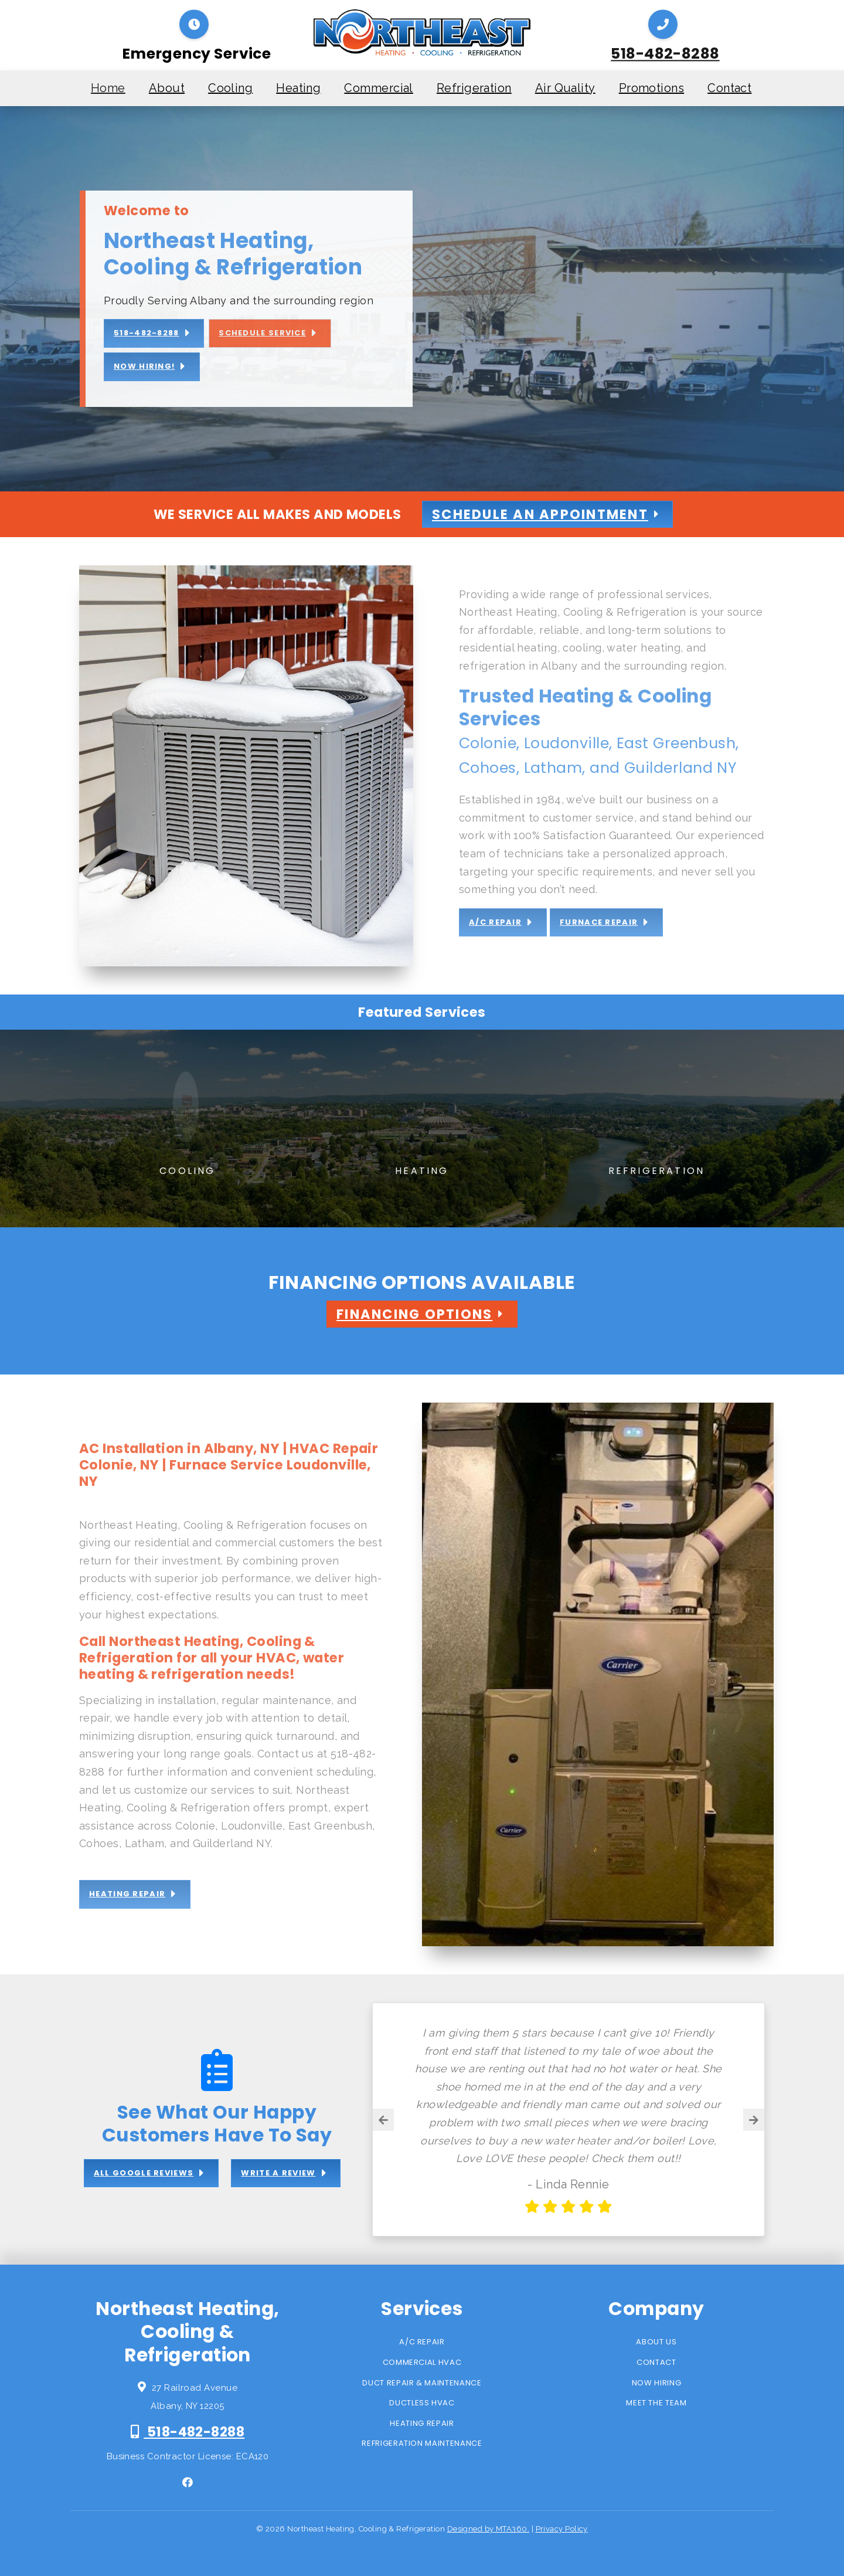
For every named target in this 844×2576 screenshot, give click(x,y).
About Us (656, 2341)
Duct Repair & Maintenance (421, 2382)
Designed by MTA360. (488, 2528)
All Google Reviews (143, 2172)
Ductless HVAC (421, 2402)
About (167, 88)
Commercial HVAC (422, 2362)
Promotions (652, 88)
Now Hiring (657, 2382)
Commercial (378, 88)
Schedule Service (262, 332)
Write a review (278, 2172)
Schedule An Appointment (540, 514)
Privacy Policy (562, 2528)
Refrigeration (474, 88)
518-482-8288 (665, 53)
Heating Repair (422, 2423)
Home (108, 88)
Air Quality (565, 88)
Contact (729, 88)
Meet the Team (656, 2402)
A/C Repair (422, 2341)
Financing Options (414, 1314)
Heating (298, 88)
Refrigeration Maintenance (422, 2443)
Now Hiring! (144, 366)
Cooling (230, 88)
